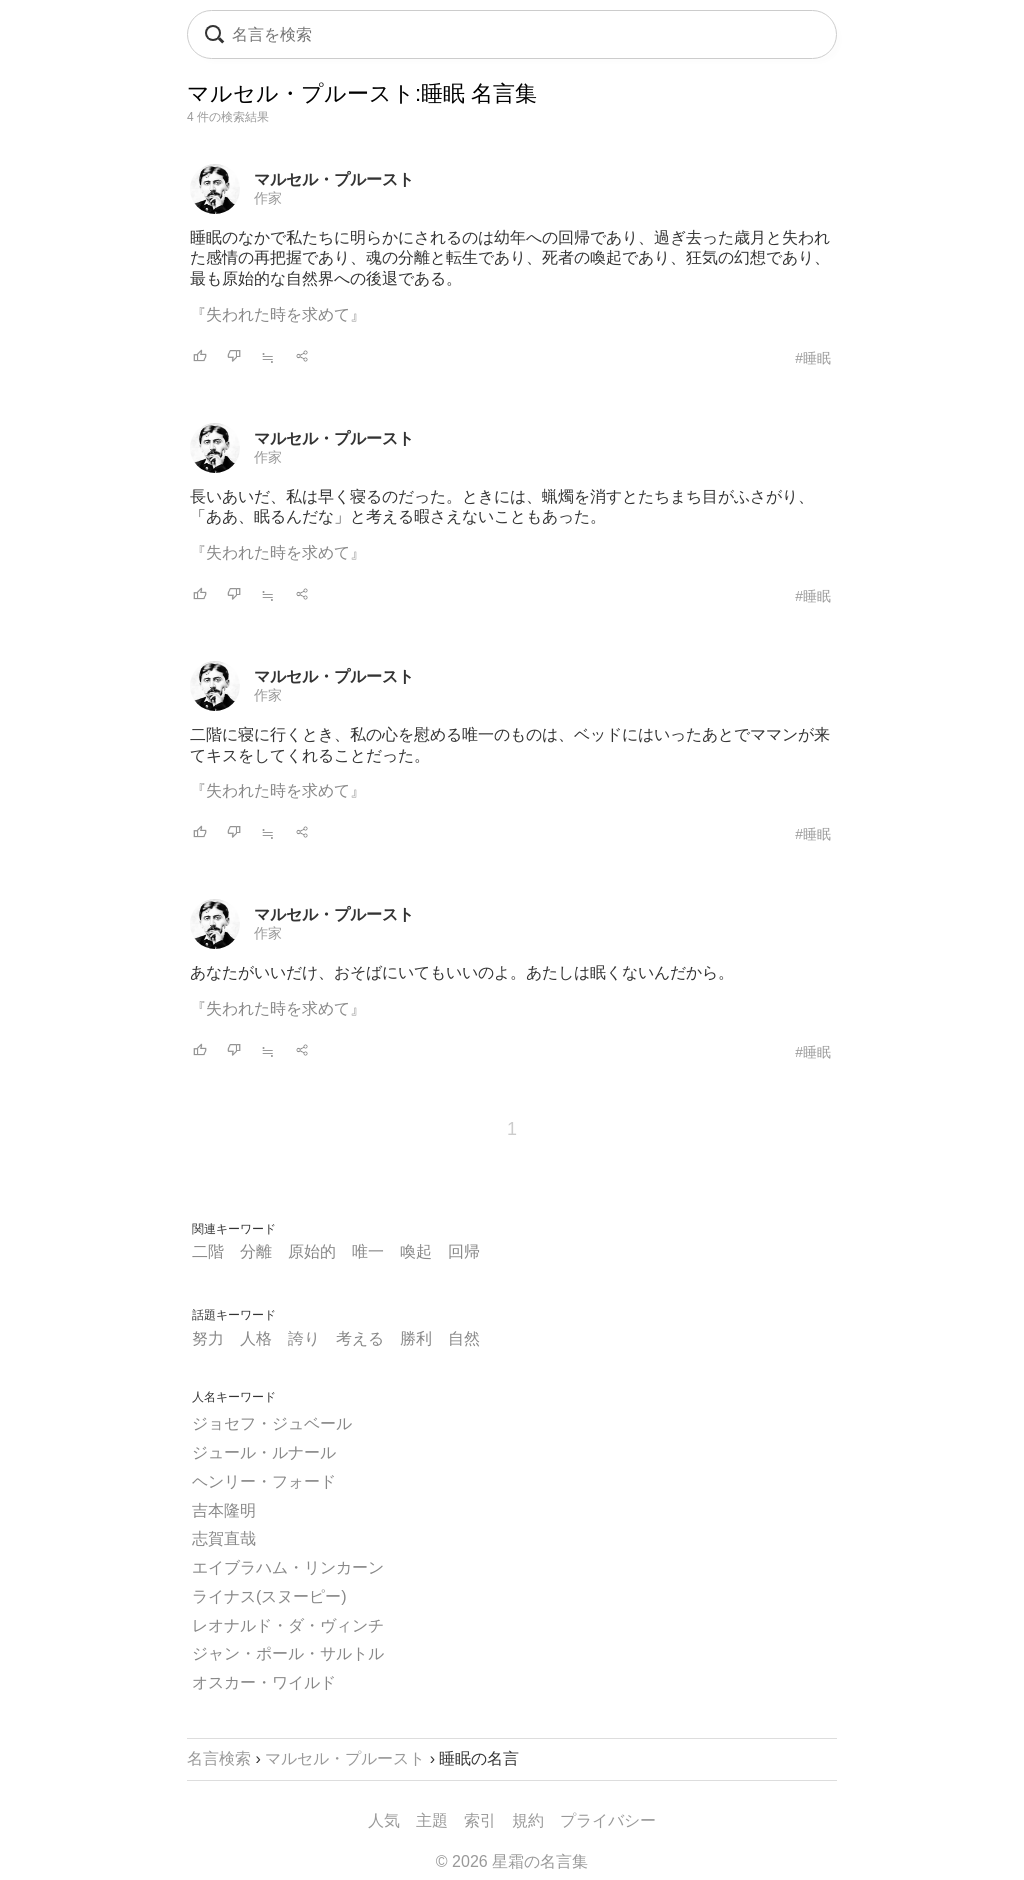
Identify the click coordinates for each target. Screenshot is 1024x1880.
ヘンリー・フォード (264, 1481)
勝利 (416, 1338)
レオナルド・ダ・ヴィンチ (288, 1625)
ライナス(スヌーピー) (269, 1596)
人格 (256, 1338)
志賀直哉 (224, 1538)
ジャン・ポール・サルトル (288, 1653)
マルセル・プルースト (334, 179)
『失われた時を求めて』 (278, 314)
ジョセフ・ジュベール (272, 1423)
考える (360, 1338)
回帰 (464, 1251)
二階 (208, 1251)
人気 (384, 1820)
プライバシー (608, 1820)
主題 (432, 1820)
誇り (304, 1338)
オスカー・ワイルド (264, 1682)
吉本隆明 (224, 1510)
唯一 (368, 1251)
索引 (480, 1820)
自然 (464, 1338)
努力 (208, 1338)
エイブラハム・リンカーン (288, 1567)
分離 (256, 1251)
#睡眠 (813, 358)
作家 (268, 198)
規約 (528, 1820)
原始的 (312, 1251)
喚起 (416, 1251)
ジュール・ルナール (264, 1452)
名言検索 (219, 1758)
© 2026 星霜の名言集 (512, 1861)
